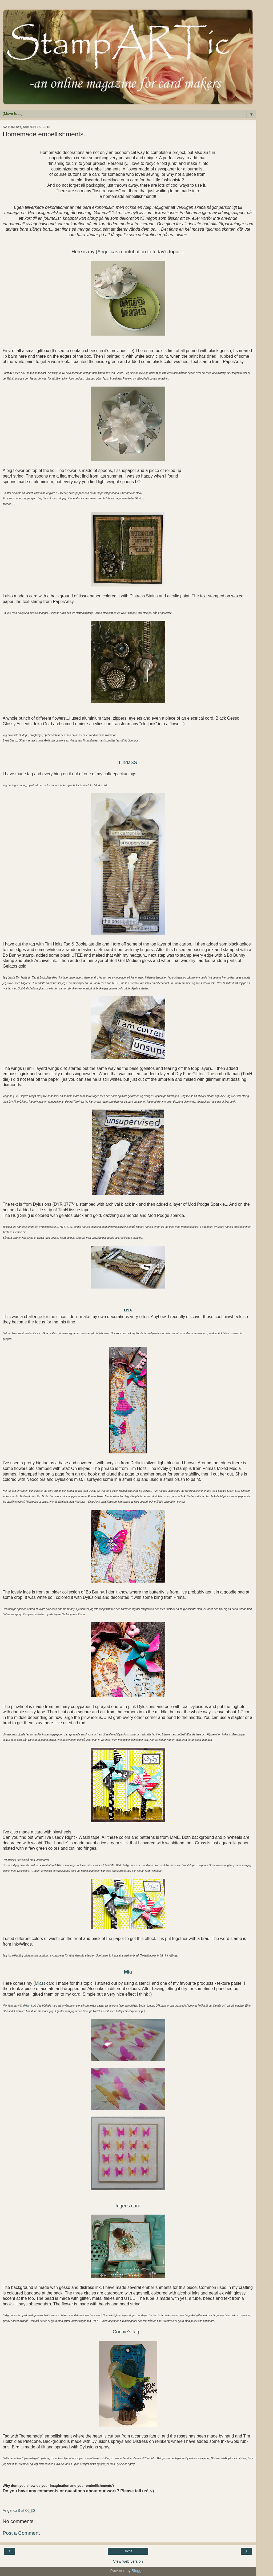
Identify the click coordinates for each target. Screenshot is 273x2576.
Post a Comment (21, 2533)
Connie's (122, 2331)
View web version (128, 2561)
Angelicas (107, 251)
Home (128, 2551)
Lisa (128, 1310)
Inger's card (127, 2205)
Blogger (138, 2571)
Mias (39, 1983)
